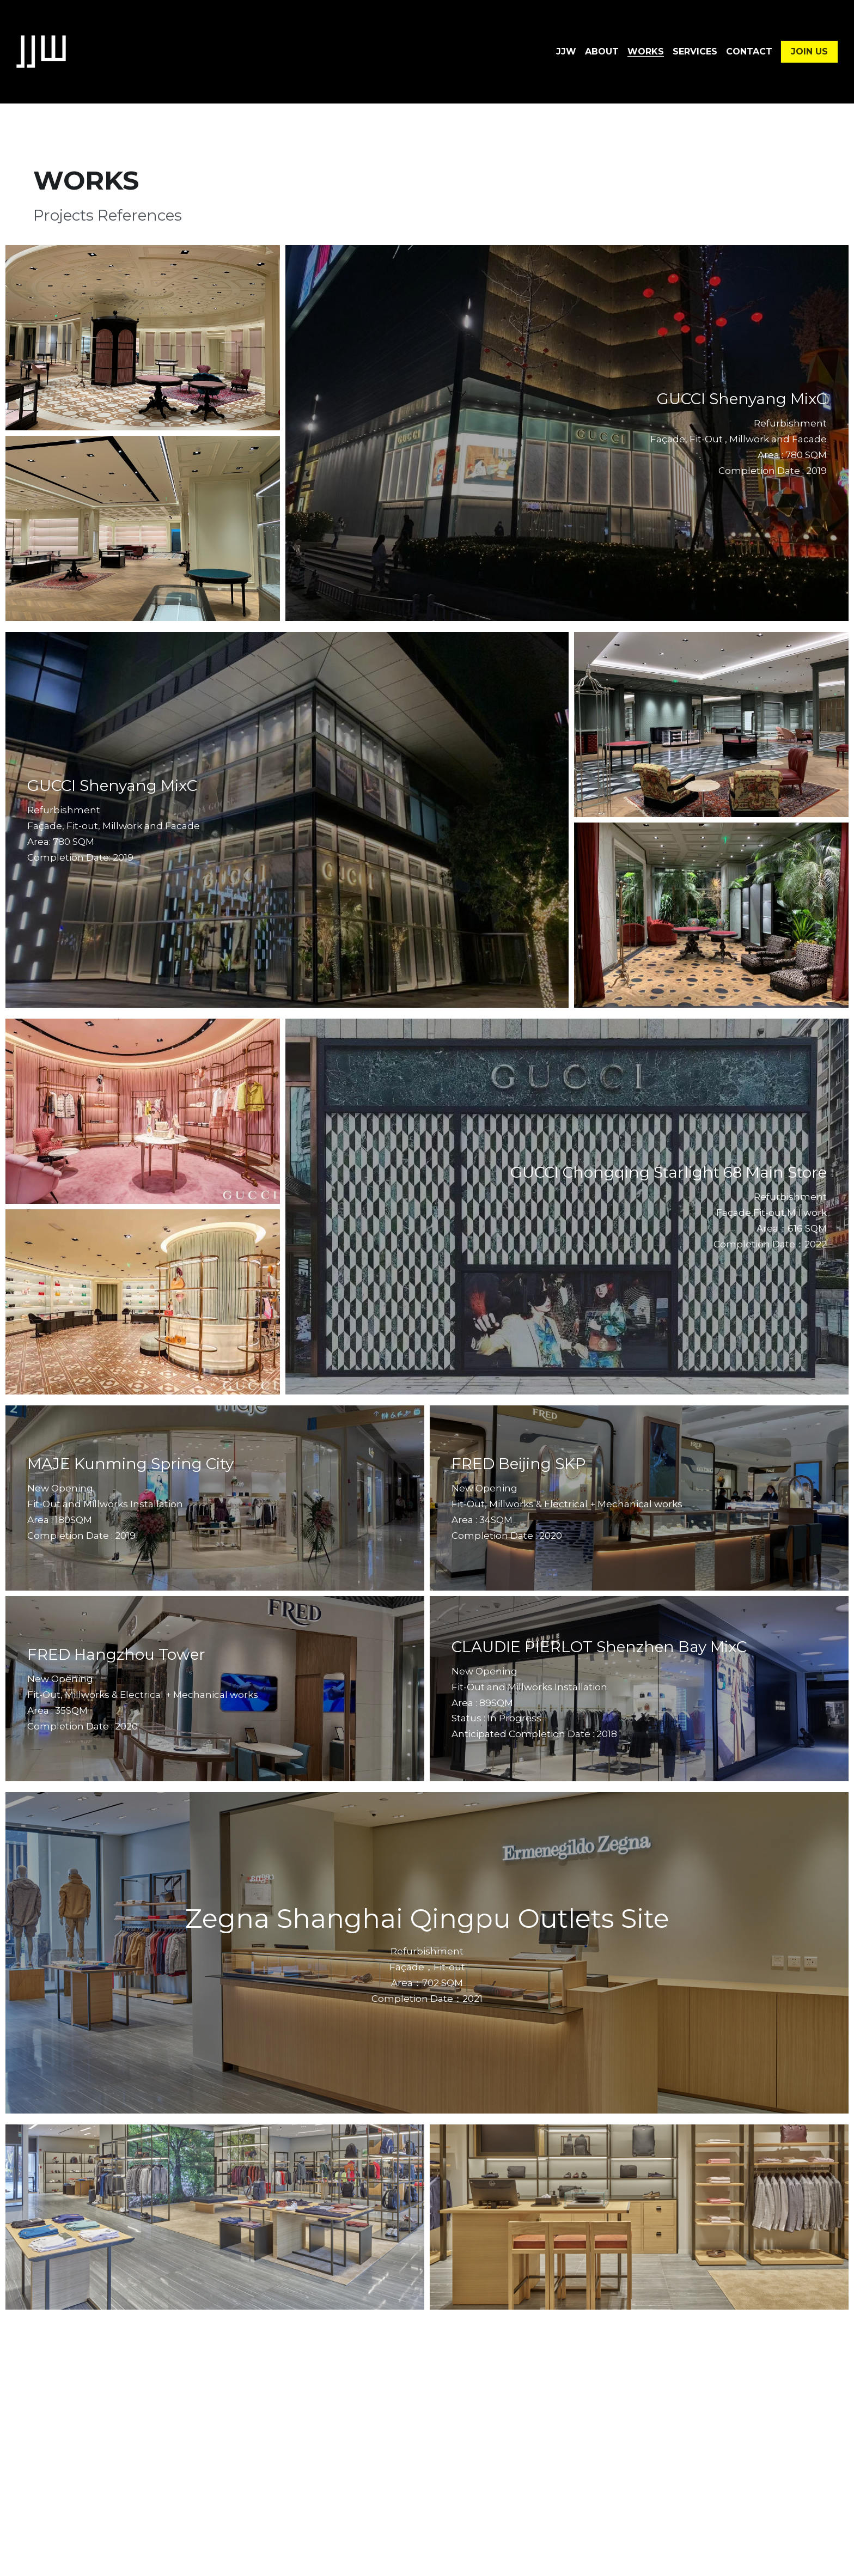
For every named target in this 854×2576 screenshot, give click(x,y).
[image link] (41, 51)
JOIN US (809, 51)
